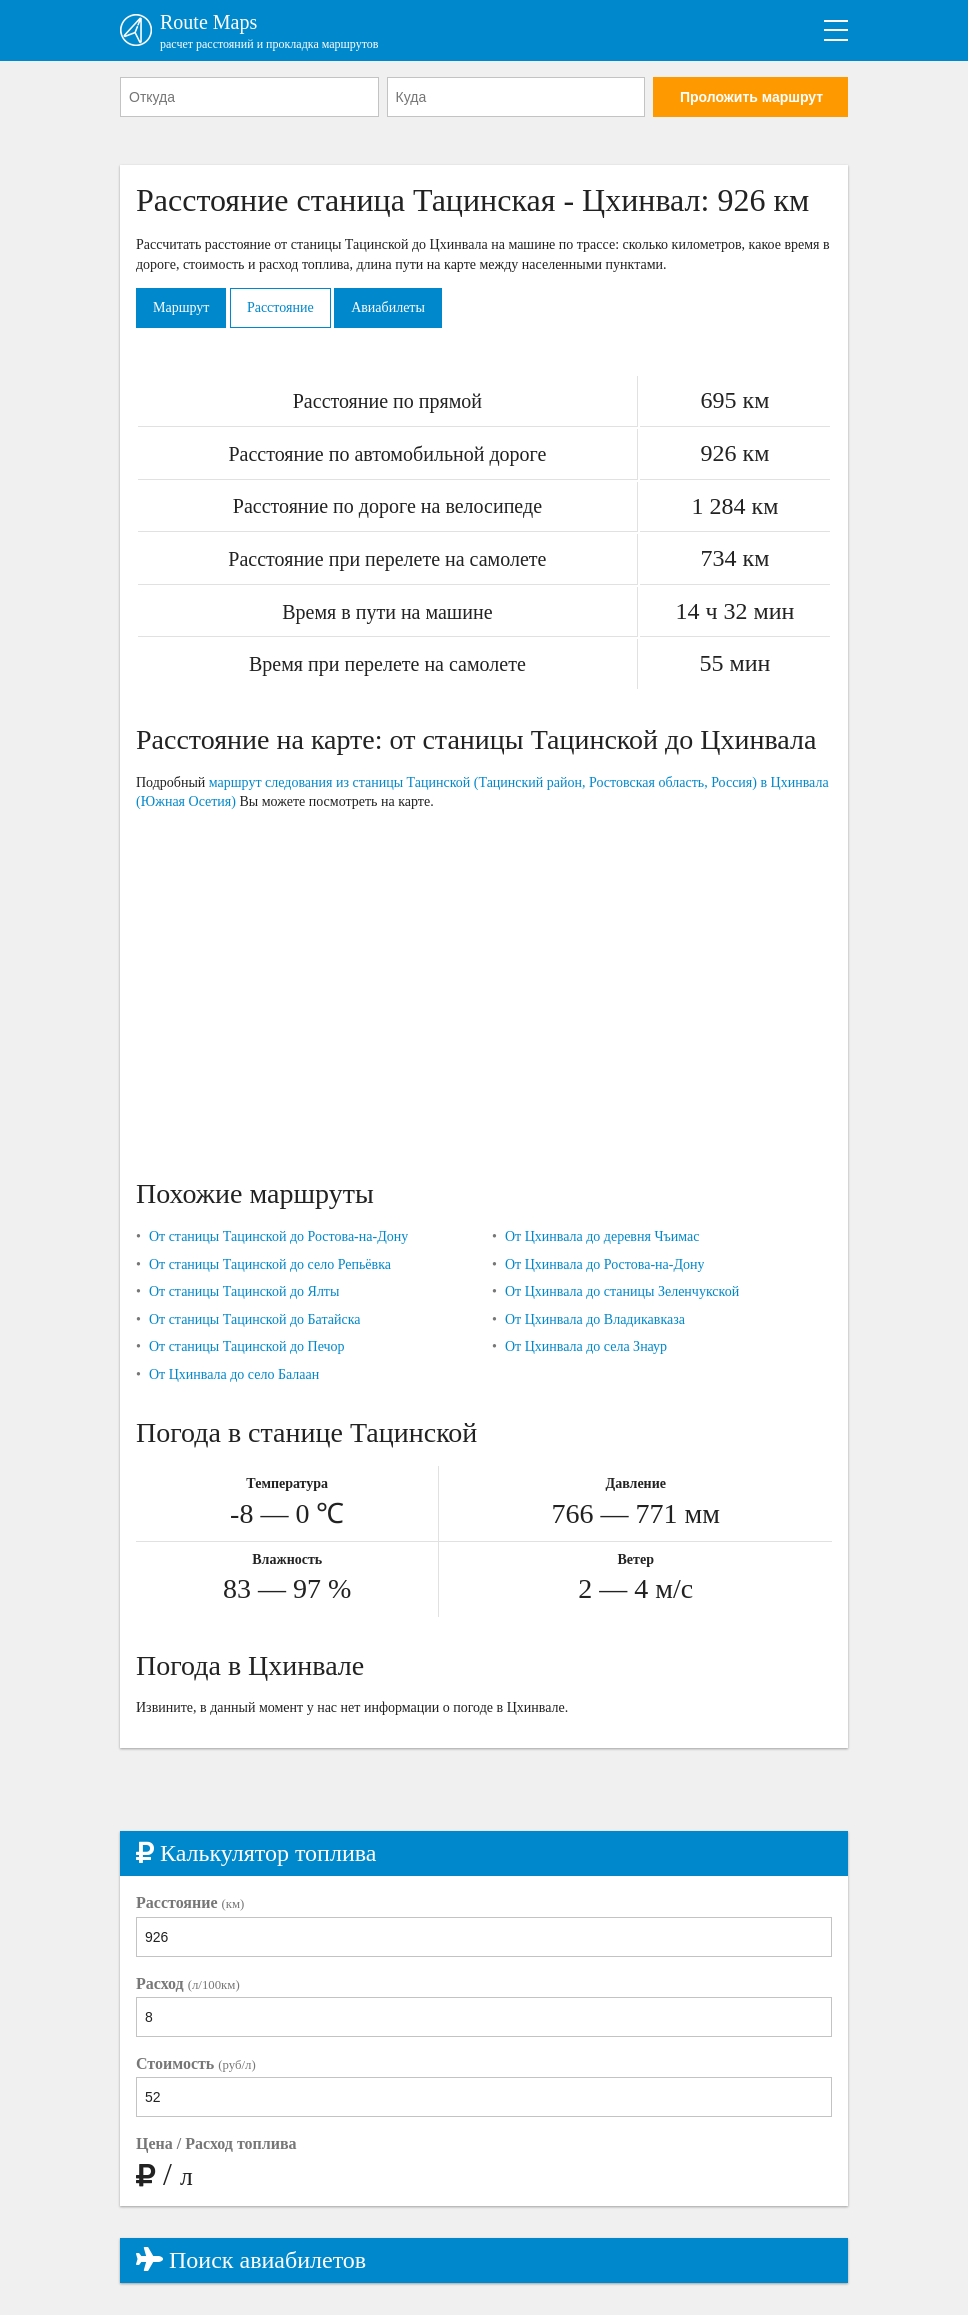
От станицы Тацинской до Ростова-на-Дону (278, 1236)
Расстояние (280, 307)
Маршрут (181, 307)
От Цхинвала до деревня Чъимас (602, 1236)
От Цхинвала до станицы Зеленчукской (622, 1291)
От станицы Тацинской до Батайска (255, 1319)
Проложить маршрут (751, 97)
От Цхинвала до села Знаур (586, 1346)
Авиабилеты (388, 307)
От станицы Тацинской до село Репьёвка (270, 1264)
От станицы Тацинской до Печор (247, 1346)
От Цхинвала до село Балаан (234, 1374)
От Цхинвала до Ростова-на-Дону (605, 1264)
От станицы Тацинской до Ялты (244, 1291)
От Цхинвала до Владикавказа (595, 1319)
